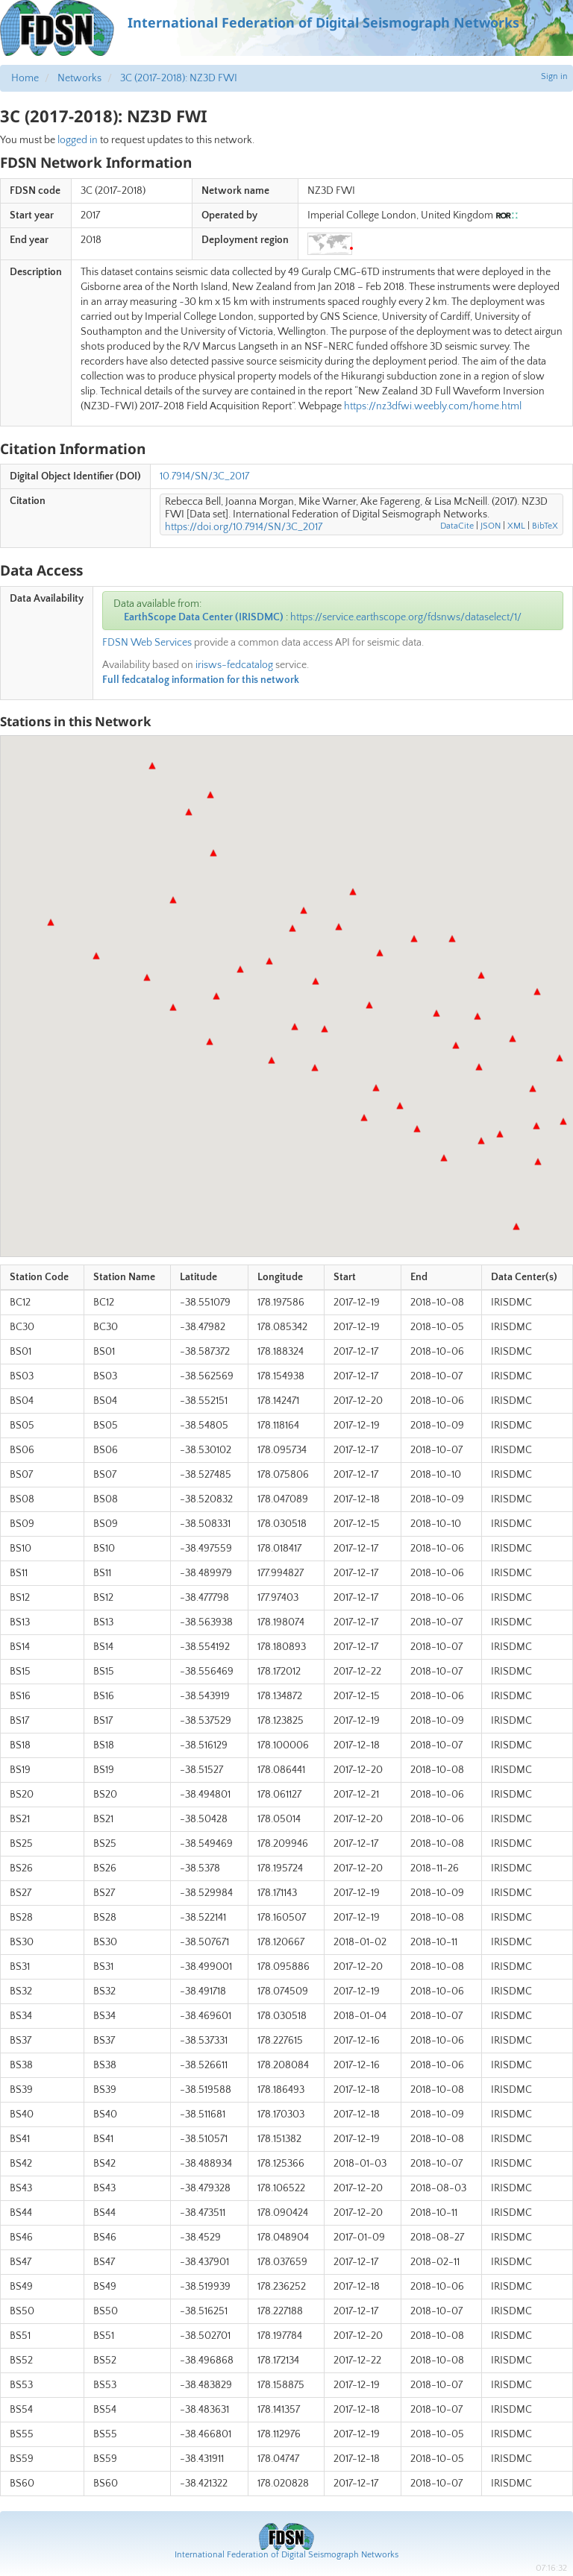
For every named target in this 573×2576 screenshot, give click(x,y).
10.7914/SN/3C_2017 (204, 476)
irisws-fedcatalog (234, 665)
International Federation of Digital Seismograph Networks (286, 2555)
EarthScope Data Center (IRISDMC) (204, 617)
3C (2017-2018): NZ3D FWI (178, 78)
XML (516, 526)
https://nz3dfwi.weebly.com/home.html (433, 406)
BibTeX (545, 526)
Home (25, 78)
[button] (536, 1126)
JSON (490, 526)
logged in (77, 140)
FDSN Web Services (147, 643)
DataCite (457, 526)
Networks (79, 78)
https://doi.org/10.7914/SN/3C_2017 (243, 527)
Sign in (554, 76)
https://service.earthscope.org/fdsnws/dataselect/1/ (406, 617)
